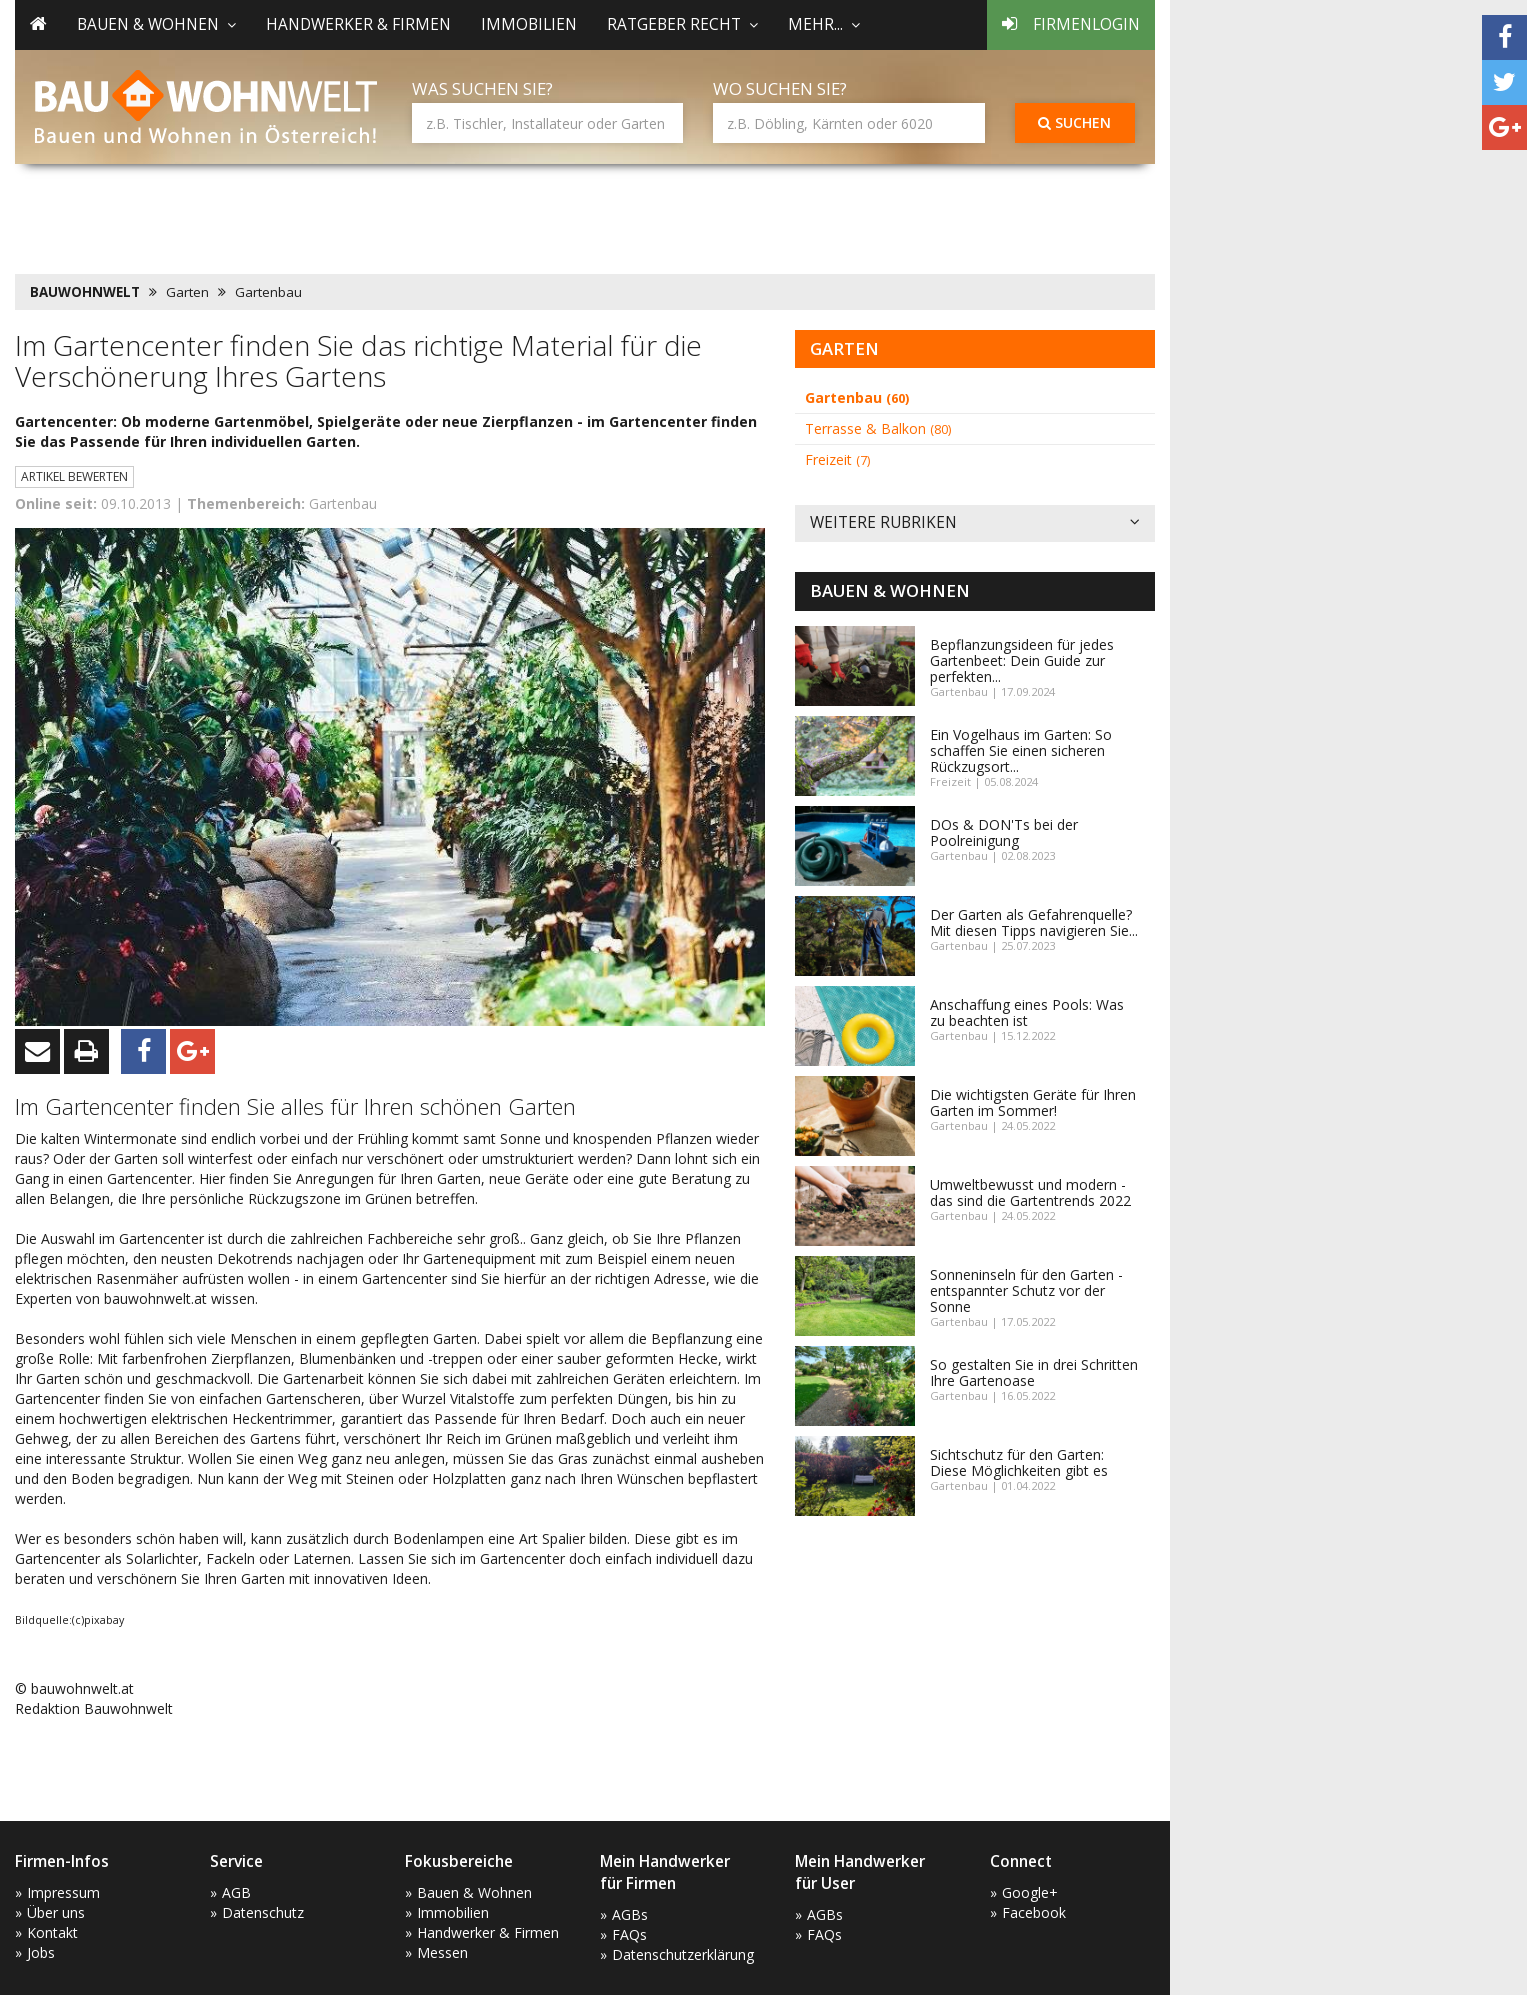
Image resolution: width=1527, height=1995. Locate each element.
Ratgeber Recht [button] (682, 24)
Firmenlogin (1071, 24)
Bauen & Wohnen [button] (156, 24)
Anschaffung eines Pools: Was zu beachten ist (1027, 1012)
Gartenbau (268, 292)
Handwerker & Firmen (358, 24)
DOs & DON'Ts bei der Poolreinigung (1004, 832)
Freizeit (837, 459)
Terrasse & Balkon (878, 428)
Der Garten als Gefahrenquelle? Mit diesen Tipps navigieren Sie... (1034, 922)
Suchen (1074, 122)
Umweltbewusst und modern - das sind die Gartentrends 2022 (1030, 1192)
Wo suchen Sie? (780, 88)
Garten (187, 292)
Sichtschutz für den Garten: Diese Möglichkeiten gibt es (1019, 1462)
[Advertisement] (379, 215)
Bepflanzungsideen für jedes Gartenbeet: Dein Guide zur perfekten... (1022, 660)
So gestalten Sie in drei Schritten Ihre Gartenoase (1034, 1372)
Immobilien (529, 24)
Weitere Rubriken (975, 523)
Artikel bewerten (74, 476)
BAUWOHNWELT (85, 292)
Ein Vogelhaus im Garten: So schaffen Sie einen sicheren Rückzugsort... (1021, 750)
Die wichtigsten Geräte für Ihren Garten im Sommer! (1033, 1102)
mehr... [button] (824, 24)
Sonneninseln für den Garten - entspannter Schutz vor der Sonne (1026, 1290)
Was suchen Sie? (482, 88)
